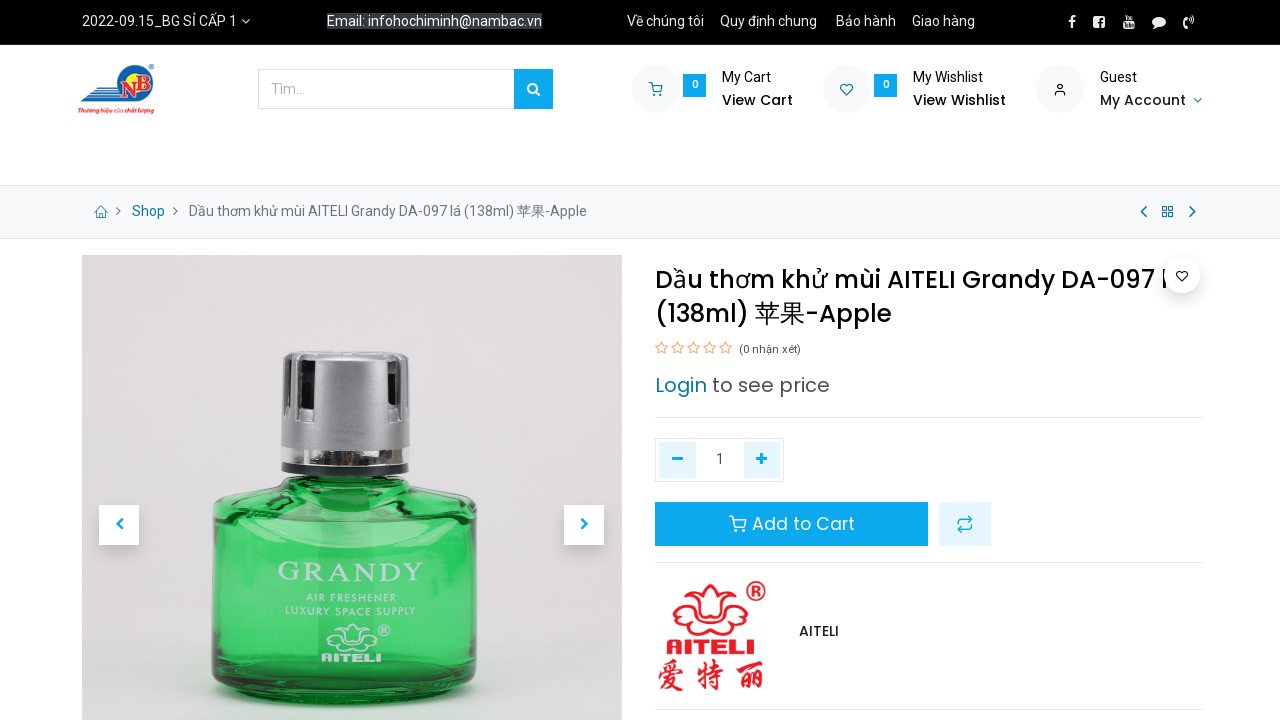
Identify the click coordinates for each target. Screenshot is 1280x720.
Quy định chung (768, 21)
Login (681, 385)
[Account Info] (1151, 101)
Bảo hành (866, 21)
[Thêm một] (762, 460)
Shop (148, 211)
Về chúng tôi (665, 21)
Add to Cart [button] (792, 524)
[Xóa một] (677, 460)
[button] (119, 525)
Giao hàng (943, 21)
